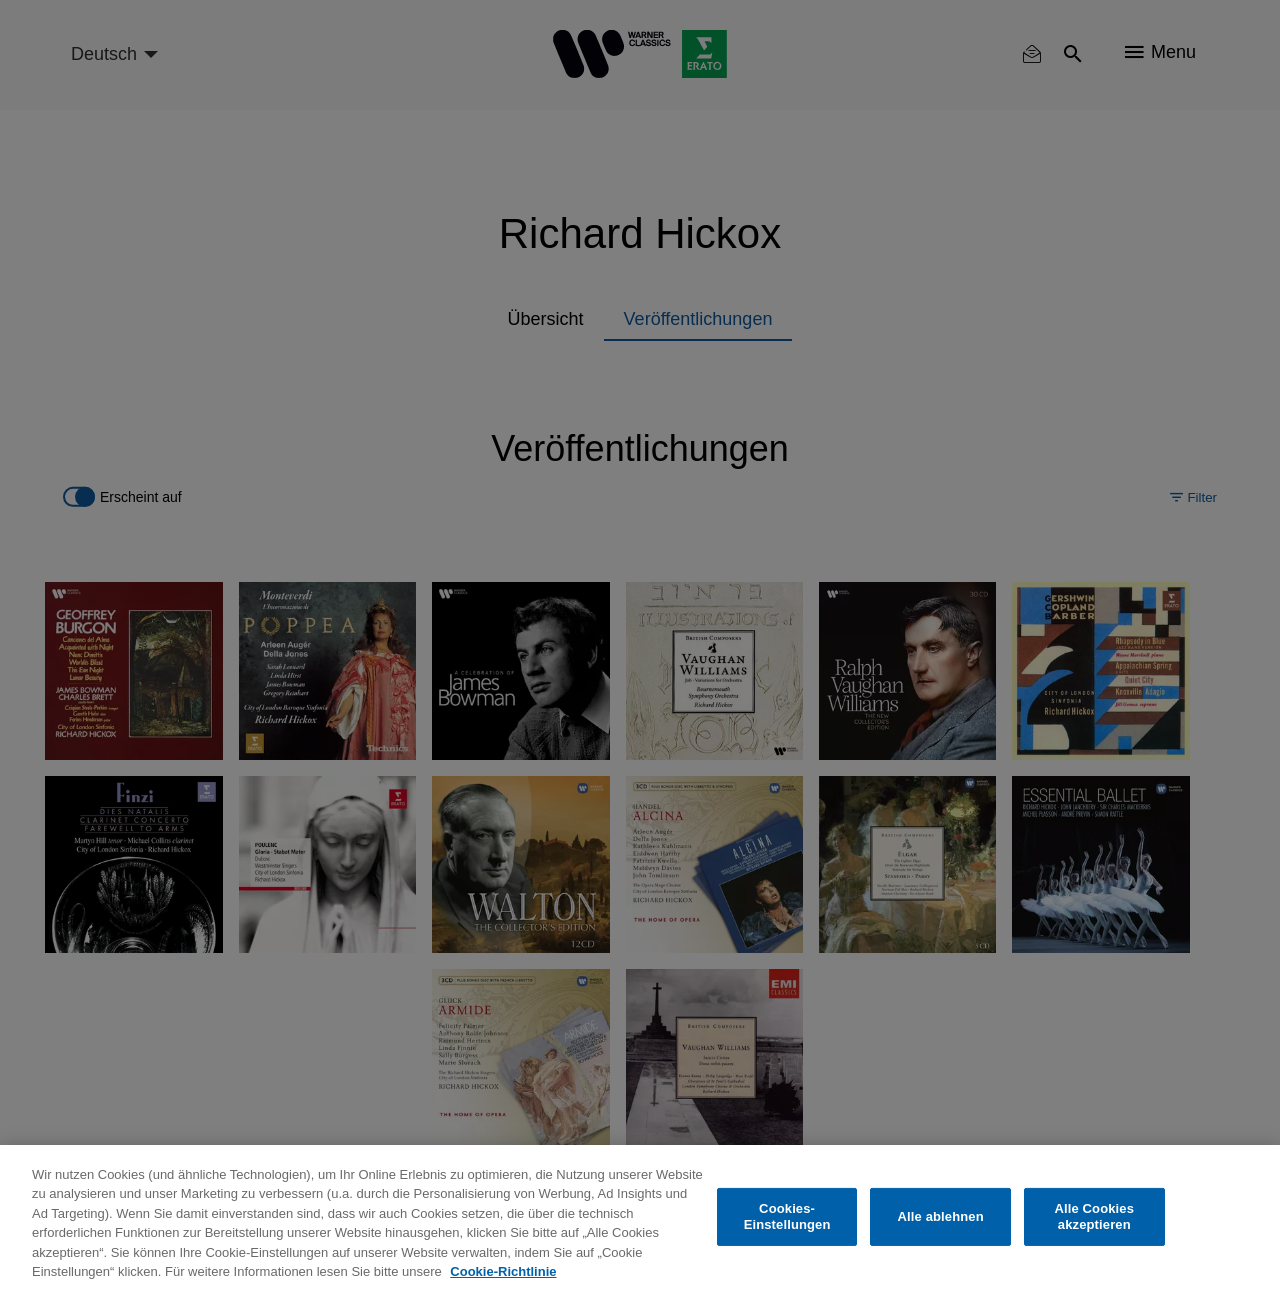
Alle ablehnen (941, 1216)
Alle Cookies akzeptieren (1094, 1216)
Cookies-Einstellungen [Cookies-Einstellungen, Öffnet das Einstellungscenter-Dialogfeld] (787, 1216)
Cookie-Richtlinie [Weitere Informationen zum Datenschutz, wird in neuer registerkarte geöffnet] (503, 1271)
